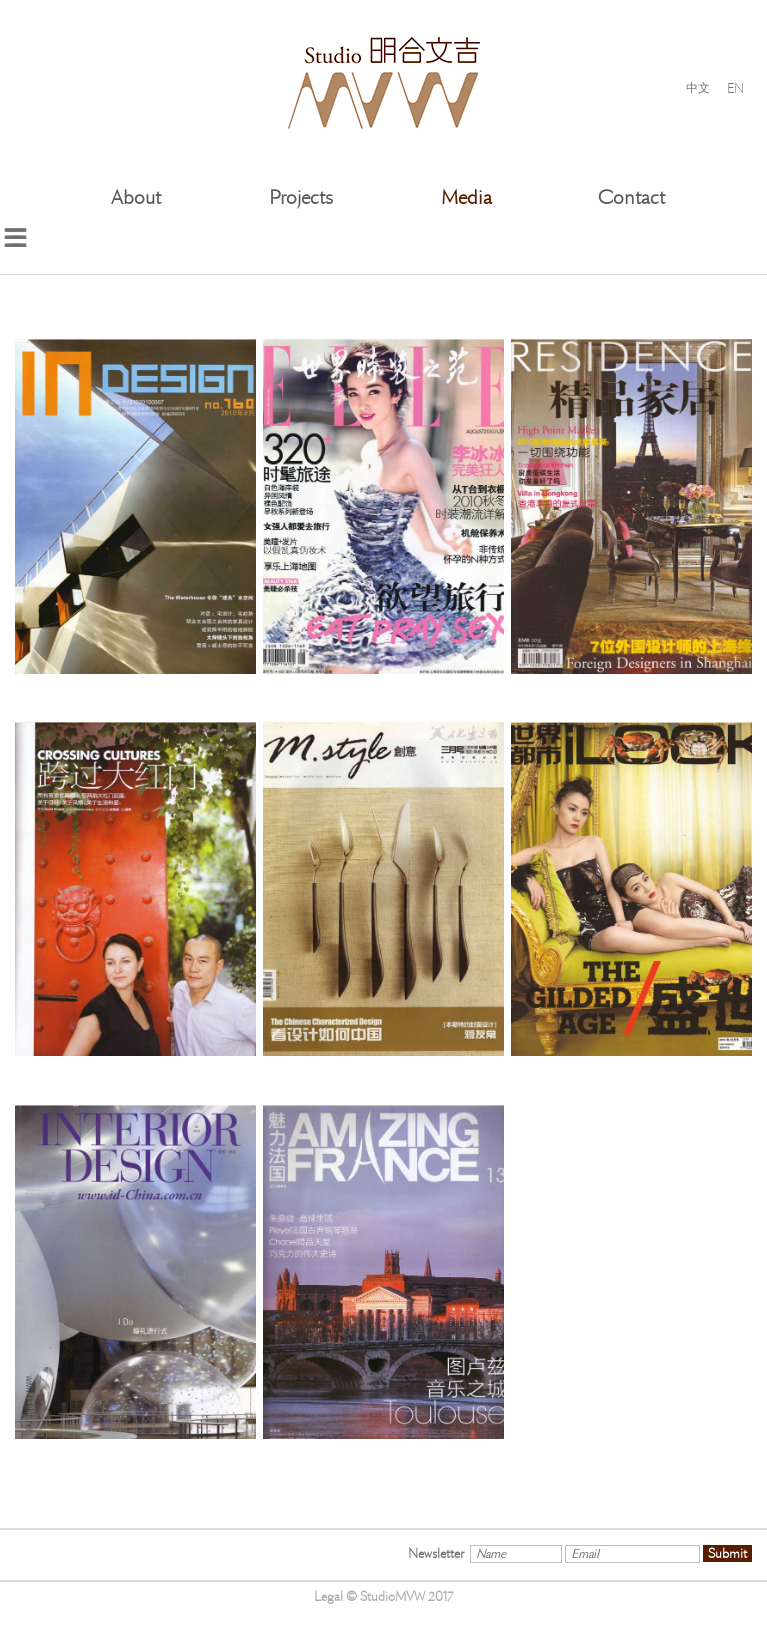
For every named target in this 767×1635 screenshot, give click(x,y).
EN (735, 87)
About (136, 197)
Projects (301, 197)
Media (466, 197)
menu (15, 238)
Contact (631, 197)
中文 (698, 88)
